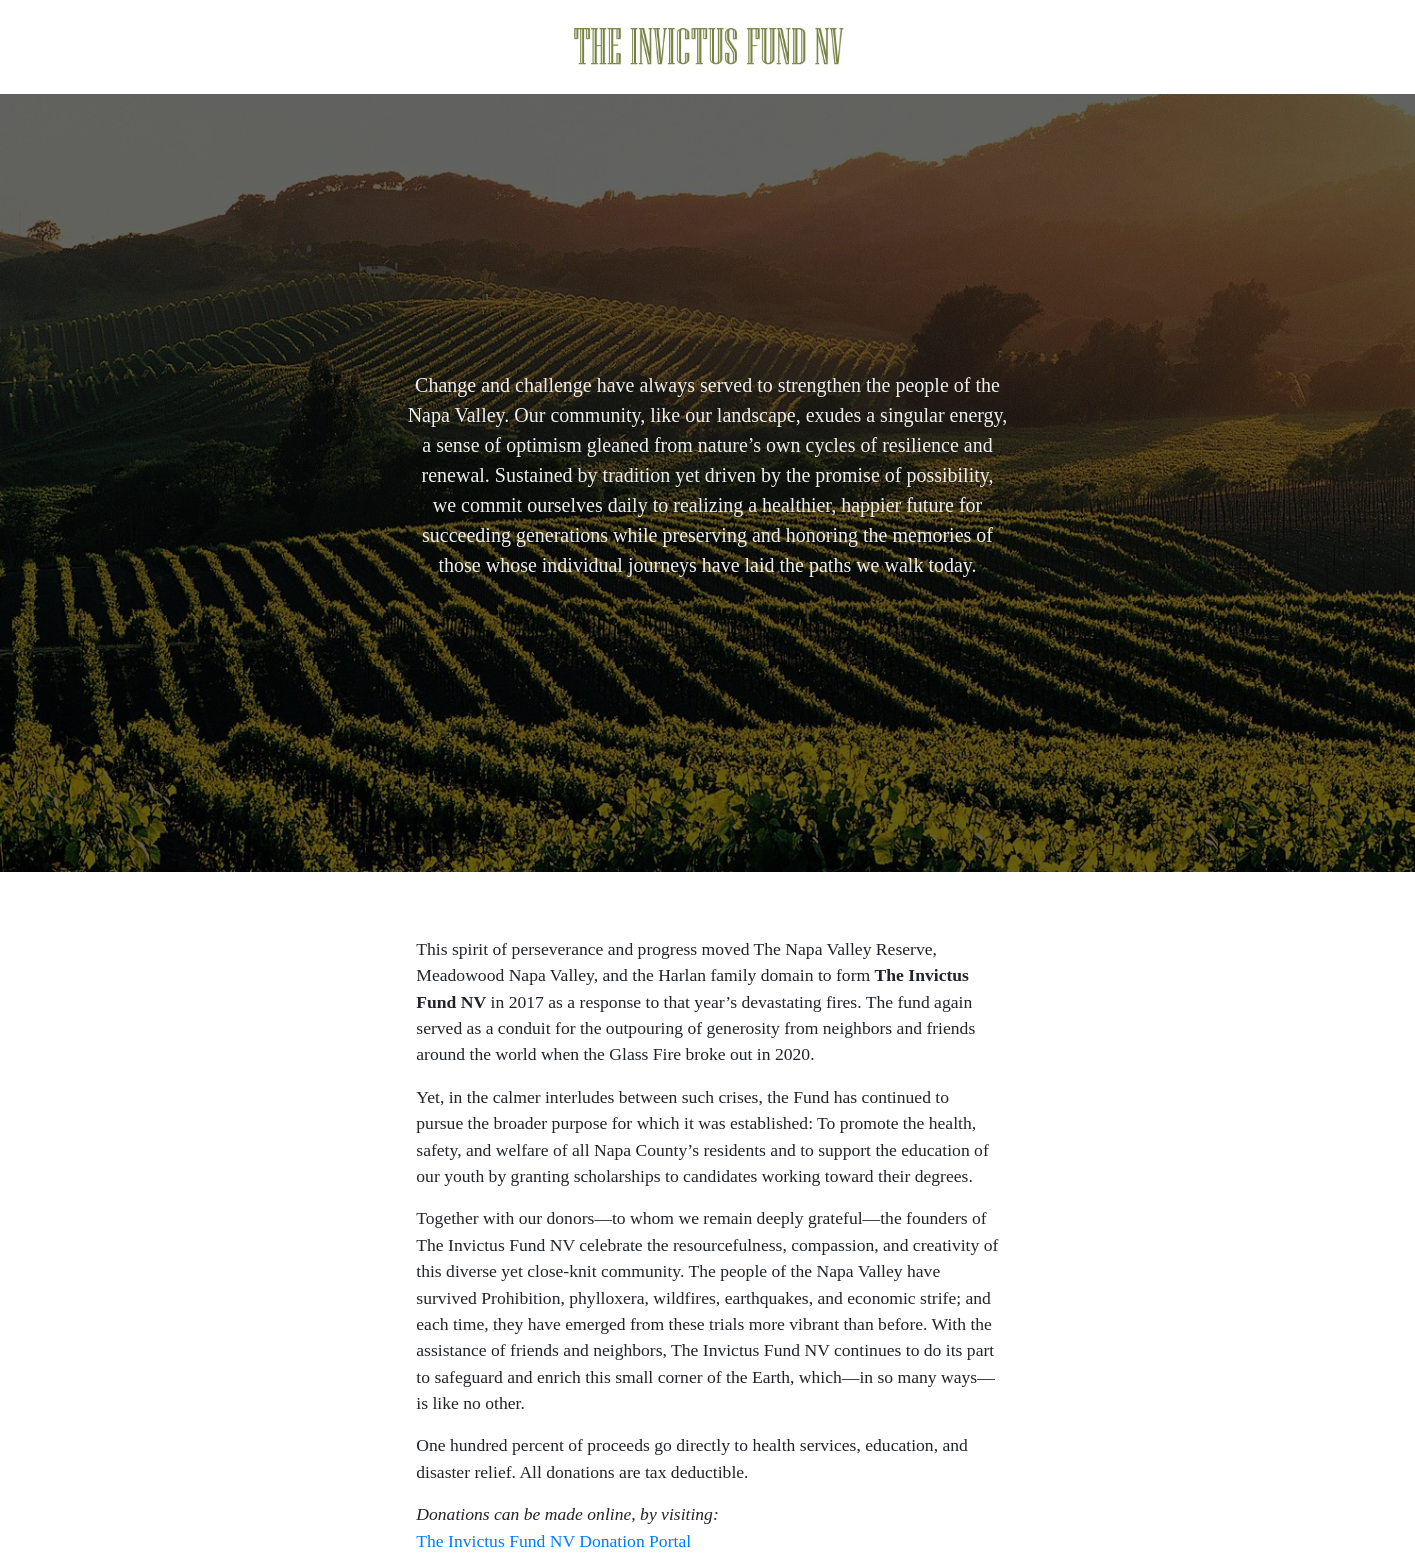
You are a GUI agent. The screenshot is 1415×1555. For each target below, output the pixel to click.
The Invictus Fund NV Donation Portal (553, 1541)
